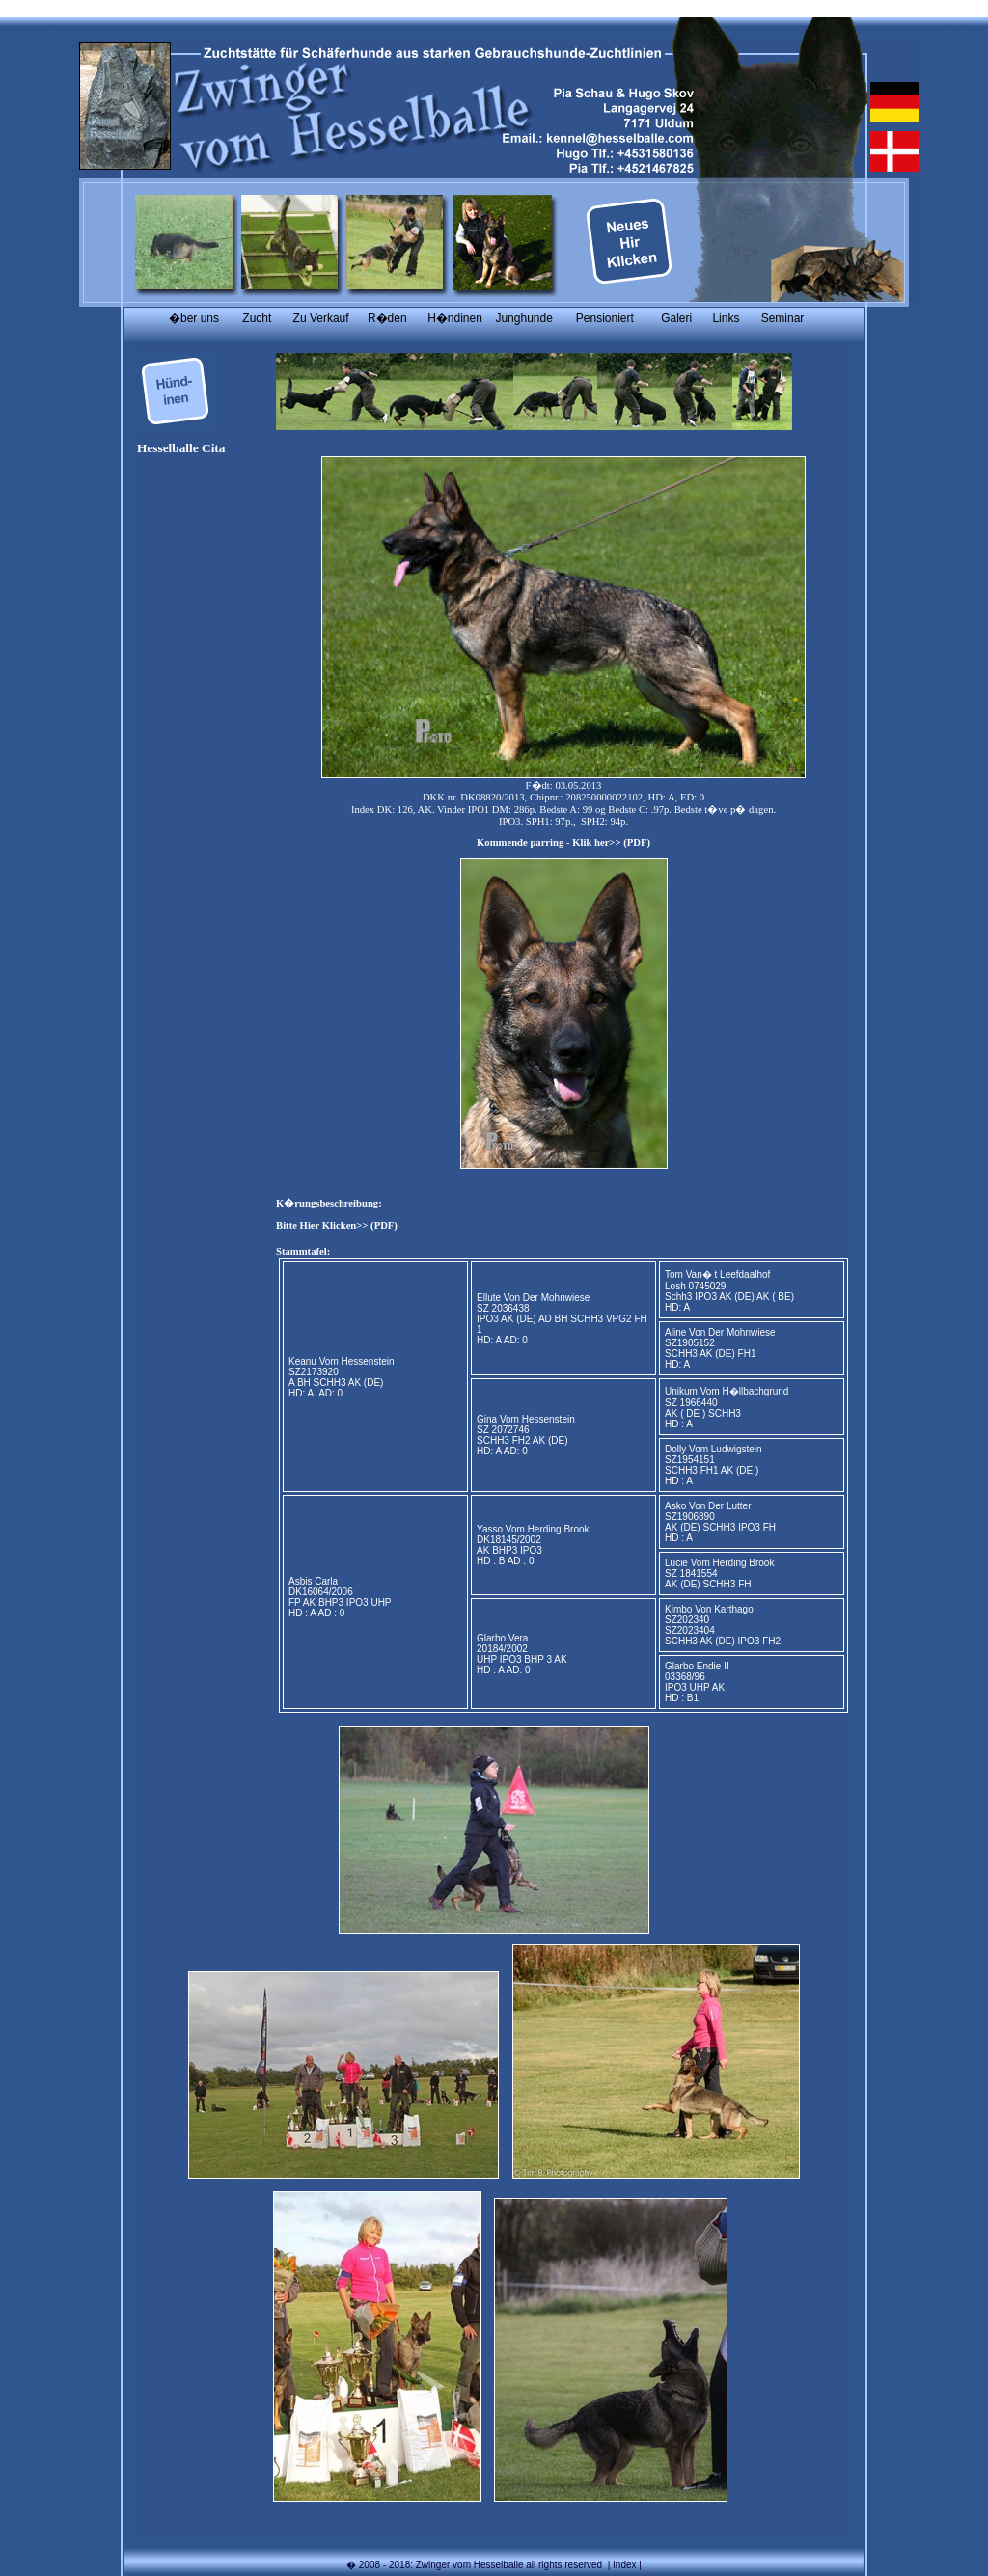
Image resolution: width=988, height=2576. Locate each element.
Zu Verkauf (321, 318)
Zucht (256, 318)
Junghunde (523, 318)
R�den (387, 318)
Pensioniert (605, 318)
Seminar (783, 318)
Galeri (676, 318)
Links (725, 318)
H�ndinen (454, 318)
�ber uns (194, 318)
